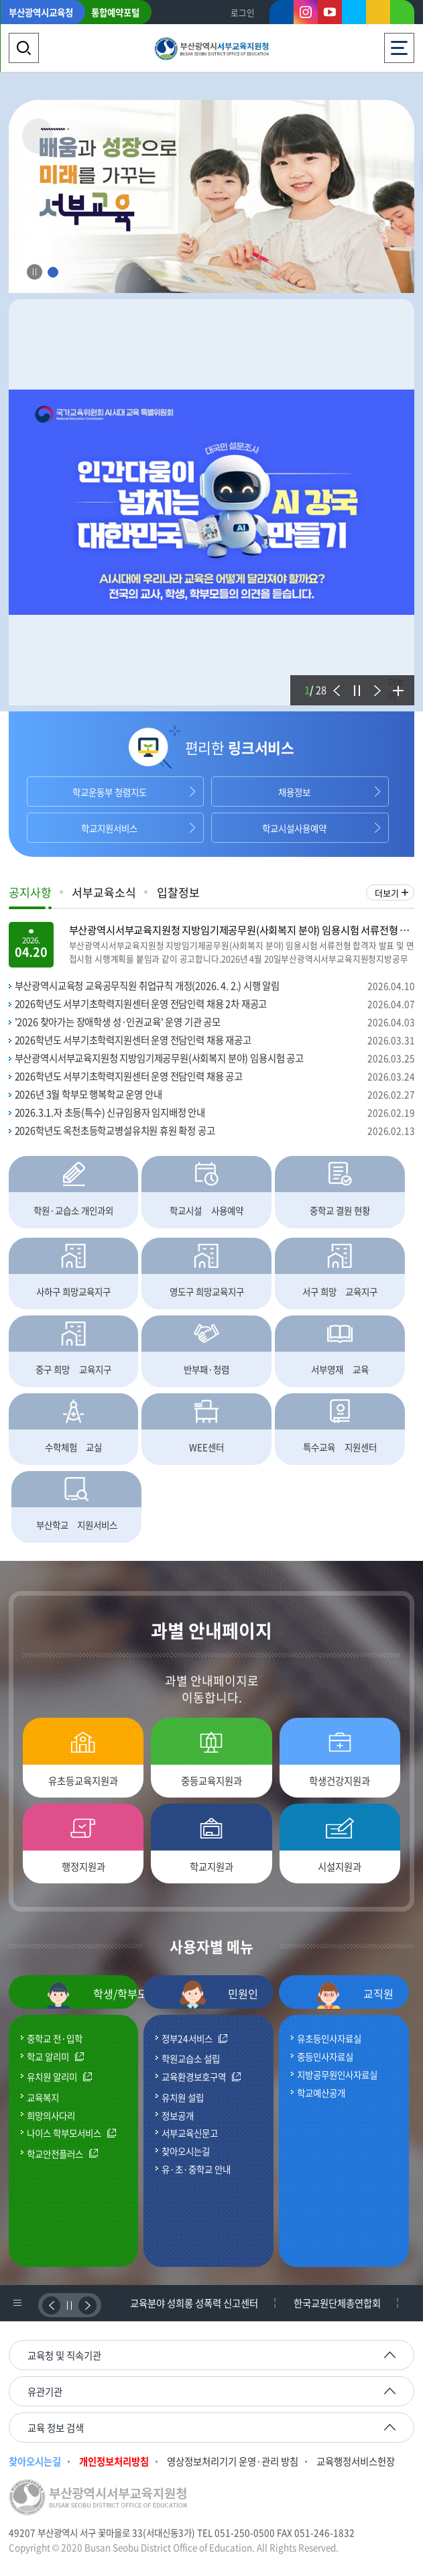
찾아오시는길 (186, 2151)
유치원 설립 (183, 2097)
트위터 (354, 12)
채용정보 (294, 792)
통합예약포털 (115, 12)
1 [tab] (52, 273)
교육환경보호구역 (194, 2077)
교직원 (354, 1995)
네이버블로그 (402, 14)
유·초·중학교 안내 (196, 2169)
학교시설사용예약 (294, 828)
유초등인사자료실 (329, 2038)
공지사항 (30, 892)
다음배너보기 (87, 2305)
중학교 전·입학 (54, 2038)
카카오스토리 (378, 14)
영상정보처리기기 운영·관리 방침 (232, 2462)
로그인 (243, 12)
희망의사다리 (51, 2115)
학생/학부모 (92, 1995)
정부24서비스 (187, 2039)
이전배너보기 (51, 2305)
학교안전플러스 (55, 2154)
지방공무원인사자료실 (337, 2074)
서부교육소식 (104, 892)
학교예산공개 (321, 2092)
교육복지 (43, 2097)
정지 (355, 682)
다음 (375, 682)
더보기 (396, 689)
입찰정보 (178, 892)
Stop (34, 272)
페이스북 (281, 14)
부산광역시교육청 (41, 12)
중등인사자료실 (325, 2056)
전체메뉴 (399, 44)
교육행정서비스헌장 (355, 2462)
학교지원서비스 (109, 828)
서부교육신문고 (190, 2132)
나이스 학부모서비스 (64, 2133)
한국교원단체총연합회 (337, 2303)
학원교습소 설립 (191, 2058)
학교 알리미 (48, 2057)
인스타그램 (306, 12)
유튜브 (330, 12)
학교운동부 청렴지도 (109, 792)
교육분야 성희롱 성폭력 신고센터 (194, 2303)
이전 (334, 682)
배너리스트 (17, 2303)
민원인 (219, 1995)
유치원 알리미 (52, 2077)
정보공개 (178, 2115)
